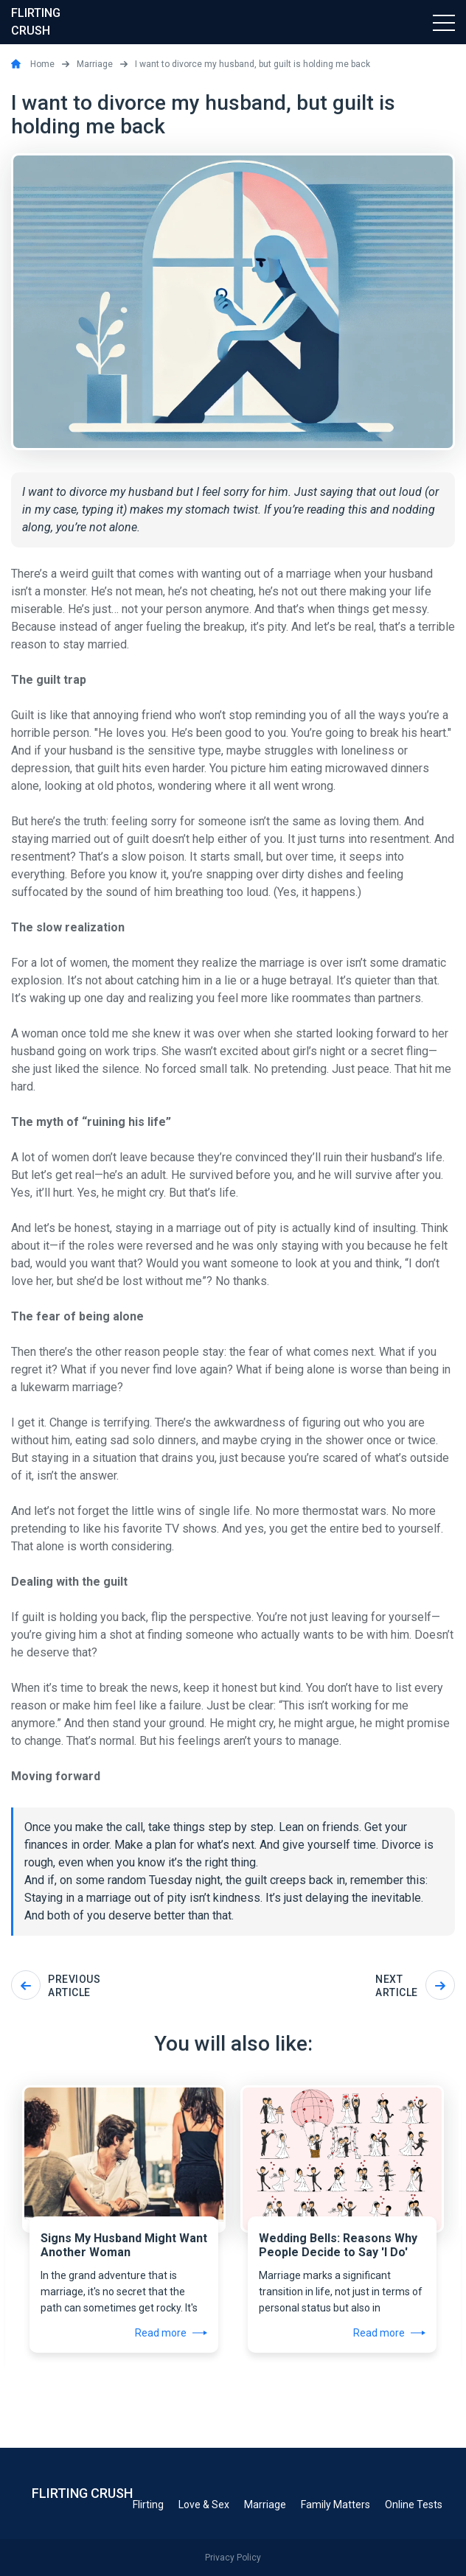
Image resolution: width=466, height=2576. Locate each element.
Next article (415, 1986)
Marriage (265, 2504)
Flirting (148, 2504)
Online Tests (413, 2504)
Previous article (55, 1986)
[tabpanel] (124, 2212)
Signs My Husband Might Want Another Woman (124, 2245)
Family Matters (335, 2504)
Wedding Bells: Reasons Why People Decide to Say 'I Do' (338, 2245)
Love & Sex (203, 2504)
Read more (171, 2333)
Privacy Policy (233, 2557)
